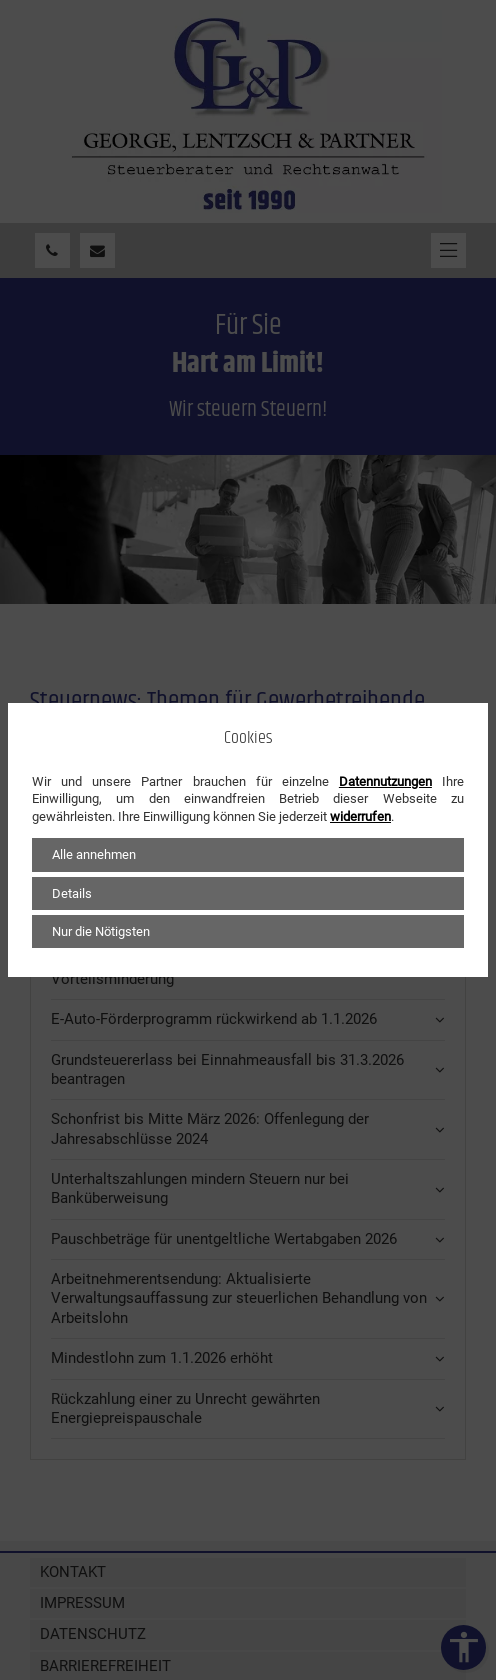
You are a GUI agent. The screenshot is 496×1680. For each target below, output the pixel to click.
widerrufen (360, 816)
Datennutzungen (385, 781)
